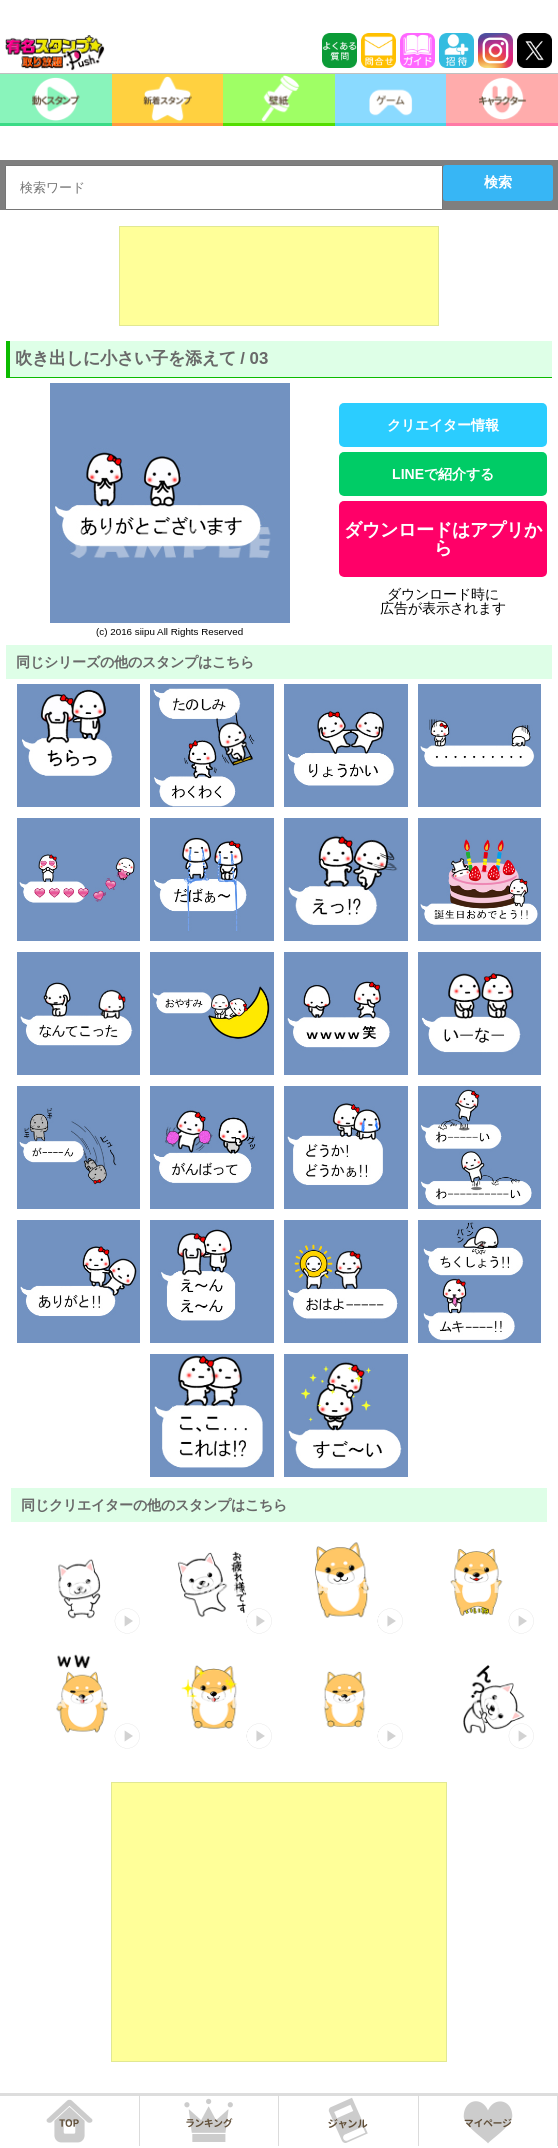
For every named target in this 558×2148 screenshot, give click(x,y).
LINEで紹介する (443, 474)
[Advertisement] (279, 276)
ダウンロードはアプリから (443, 539)
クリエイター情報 (443, 425)
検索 (498, 182)
